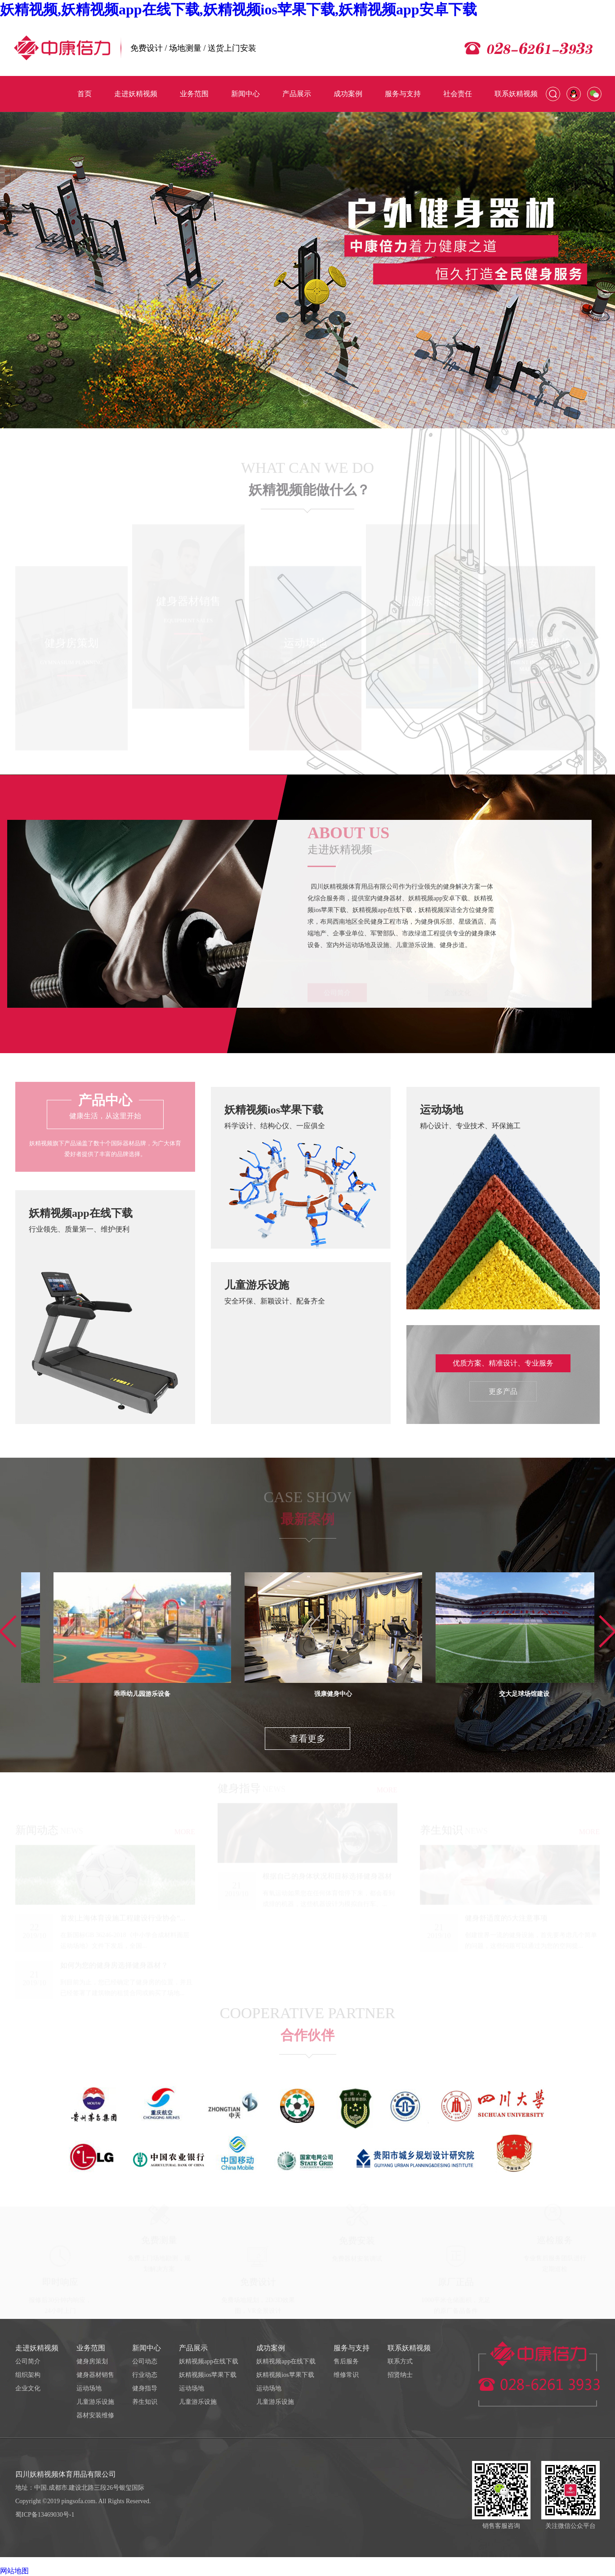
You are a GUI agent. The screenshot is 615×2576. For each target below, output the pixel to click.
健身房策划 (92, 2361)
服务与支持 (352, 2348)
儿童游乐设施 (95, 2401)
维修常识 (346, 2374)
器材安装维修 (95, 2415)
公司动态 (144, 2361)
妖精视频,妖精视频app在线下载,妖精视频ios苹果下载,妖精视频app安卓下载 (238, 9)
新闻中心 (146, 2348)
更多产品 (503, 1391)
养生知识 (144, 2401)
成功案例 (270, 2348)
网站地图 (14, 2571)
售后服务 (346, 2361)
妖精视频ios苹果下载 (207, 2374)
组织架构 (27, 2374)
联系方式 (400, 2361)
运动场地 (89, 2388)
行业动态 (144, 2374)
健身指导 (144, 2388)
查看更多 (307, 1739)
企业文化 (27, 2388)
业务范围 (90, 2348)
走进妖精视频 (36, 2348)
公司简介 (27, 2361)
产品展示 (193, 2348)
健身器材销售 (95, 2374)
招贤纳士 (400, 2374)
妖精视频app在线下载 (208, 2361)
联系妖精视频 (409, 2348)
